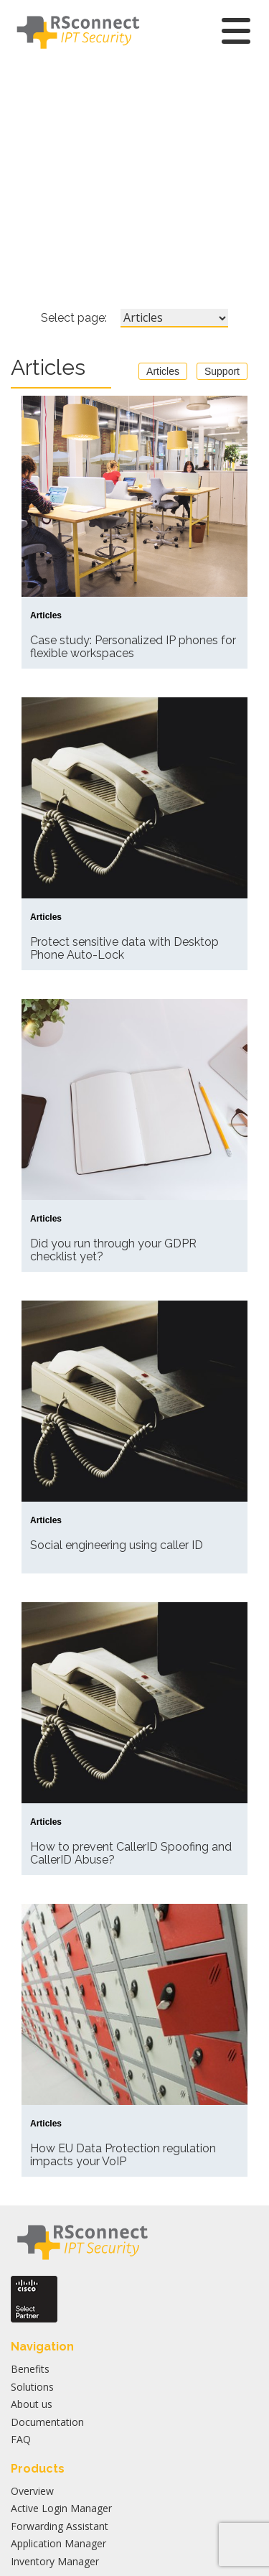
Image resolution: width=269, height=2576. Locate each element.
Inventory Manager (55, 2561)
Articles (162, 371)
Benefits (30, 2369)
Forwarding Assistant (59, 2526)
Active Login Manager (61, 2508)
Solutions (32, 2387)
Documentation (47, 2422)
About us (31, 2404)
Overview (32, 2491)
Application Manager (58, 2543)
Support (222, 371)
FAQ (21, 2439)
